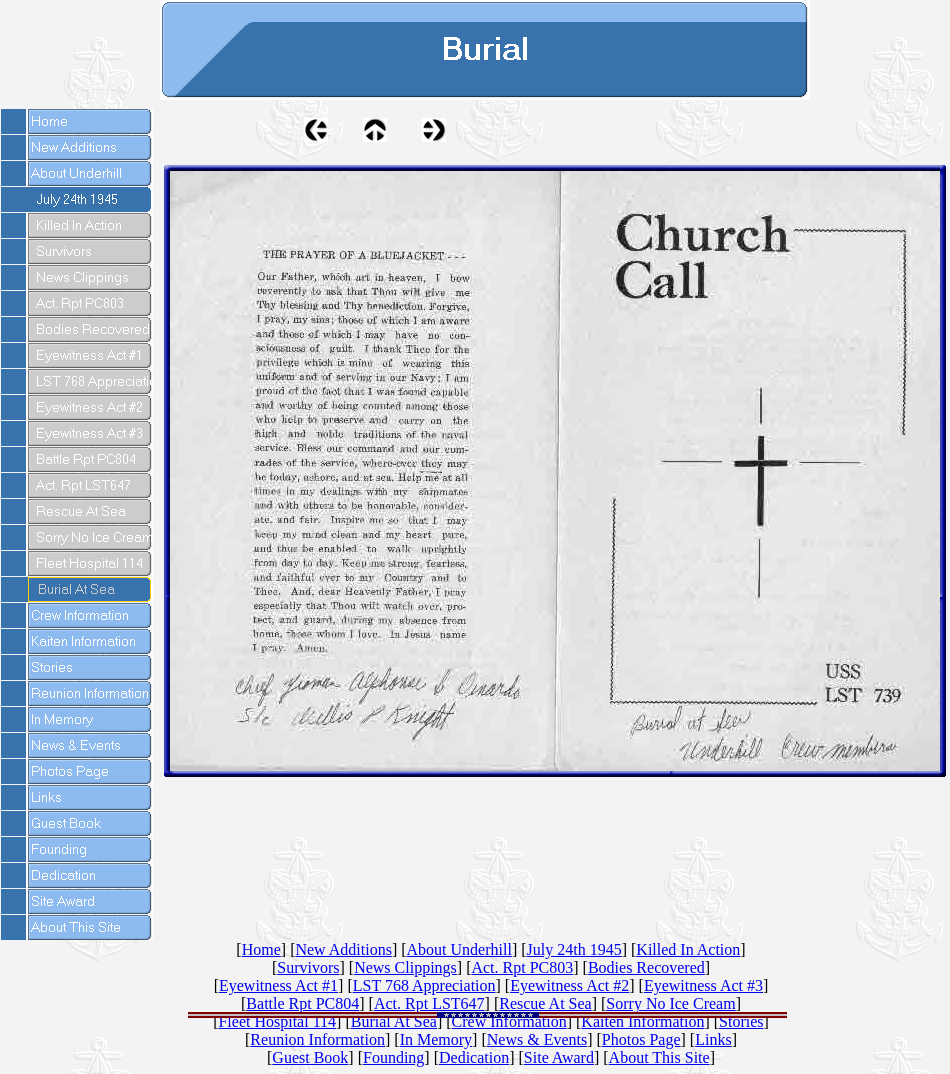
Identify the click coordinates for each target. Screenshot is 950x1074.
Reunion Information (317, 1039)
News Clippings (405, 967)
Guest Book (310, 1057)
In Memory (436, 1039)
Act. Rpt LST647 (429, 1003)
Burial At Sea (394, 1021)
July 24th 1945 (574, 949)
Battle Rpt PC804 (302, 1003)
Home (261, 949)
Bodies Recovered (646, 967)
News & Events (537, 1039)
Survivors (308, 967)
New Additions (343, 949)
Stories (741, 1021)
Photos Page (641, 1039)
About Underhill (459, 949)
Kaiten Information (642, 1021)
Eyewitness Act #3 (703, 985)
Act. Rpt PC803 (522, 967)
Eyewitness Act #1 (278, 985)
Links (713, 1039)
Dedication (474, 1057)
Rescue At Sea (545, 1003)
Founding (393, 1057)
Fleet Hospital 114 (277, 1021)
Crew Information (509, 1021)
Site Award (559, 1057)
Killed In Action (688, 949)
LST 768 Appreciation (424, 985)
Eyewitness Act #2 (569, 985)
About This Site (659, 1057)
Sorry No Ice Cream (670, 1003)
